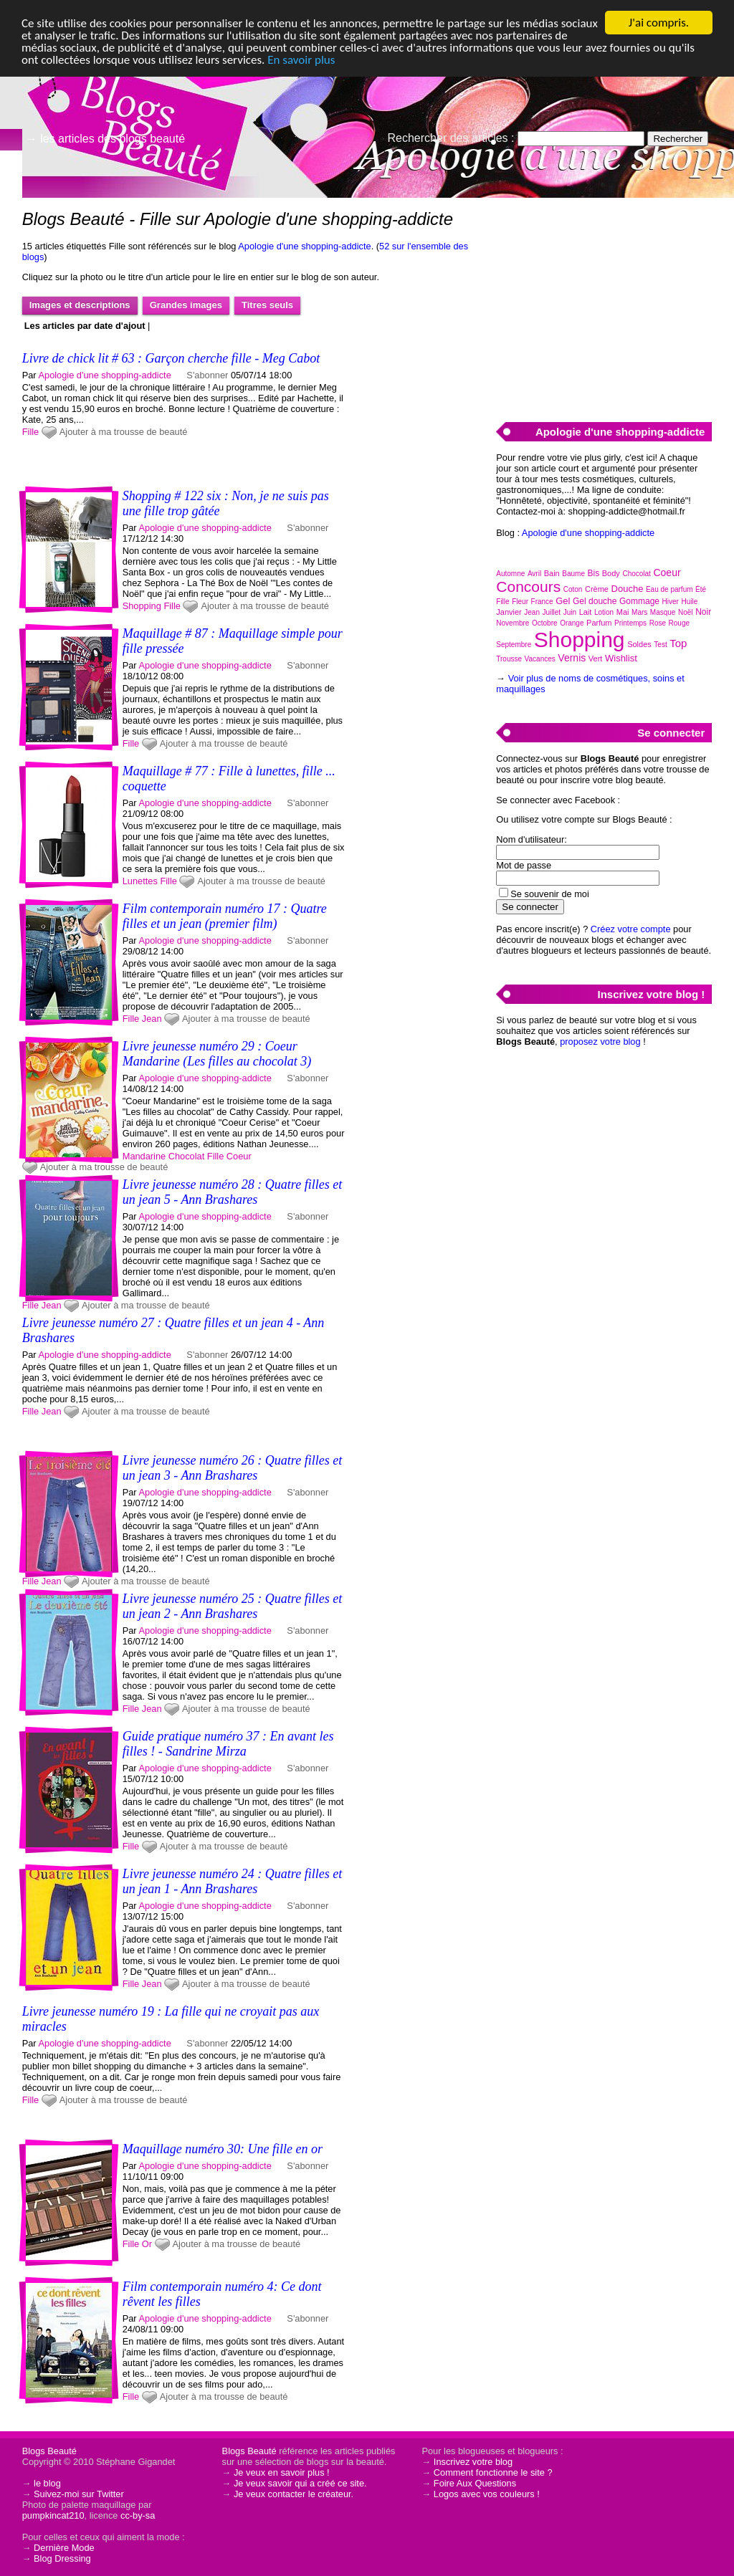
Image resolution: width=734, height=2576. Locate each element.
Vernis (572, 658)
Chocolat (186, 1156)
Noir (703, 612)
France (542, 601)
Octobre (545, 623)
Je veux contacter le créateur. (293, 2494)
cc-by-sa (137, 2515)
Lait (585, 612)
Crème (597, 589)
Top (678, 643)
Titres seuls (267, 305)
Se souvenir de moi (549, 894)
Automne (510, 574)
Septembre (513, 644)
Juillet (552, 612)
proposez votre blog (600, 1041)
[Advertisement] (603, 301)
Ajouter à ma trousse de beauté (123, 431)
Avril (534, 574)
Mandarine (144, 1156)
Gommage (639, 601)
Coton (573, 589)
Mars (639, 612)
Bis (594, 573)
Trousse (509, 659)
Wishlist (621, 658)
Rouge (679, 623)
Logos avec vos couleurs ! (487, 2494)
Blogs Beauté (49, 2451)
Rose (657, 623)
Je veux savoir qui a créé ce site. (300, 2483)
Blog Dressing (62, 2558)
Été (700, 589)
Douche (627, 588)
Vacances (540, 659)
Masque (663, 612)
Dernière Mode (64, 2547)
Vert (595, 658)
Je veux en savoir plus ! (282, 2472)
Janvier (508, 612)
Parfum (598, 622)
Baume (573, 574)
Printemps (630, 623)
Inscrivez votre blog (473, 2461)
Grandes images (186, 305)
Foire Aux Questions (475, 2483)
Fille (30, 431)
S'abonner (207, 375)
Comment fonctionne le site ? (493, 2472)
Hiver (670, 601)
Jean (152, 1018)
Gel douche (594, 601)
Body (611, 573)
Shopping (142, 605)
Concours (528, 586)
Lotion (604, 612)
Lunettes (140, 881)
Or (147, 2244)
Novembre (512, 623)
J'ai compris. (659, 22)
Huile (689, 601)
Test (660, 644)
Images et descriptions (79, 305)
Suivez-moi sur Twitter (79, 2494)
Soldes (639, 644)
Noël (685, 612)
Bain (552, 573)
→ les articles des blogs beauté (105, 139)
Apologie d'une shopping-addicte (304, 246)
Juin (569, 612)
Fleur (520, 601)
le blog (47, 2483)
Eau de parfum (669, 589)
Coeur (239, 1156)
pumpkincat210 (53, 2515)
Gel (563, 600)
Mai (622, 612)
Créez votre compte (631, 929)
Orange (571, 623)
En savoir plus (301, 59)
